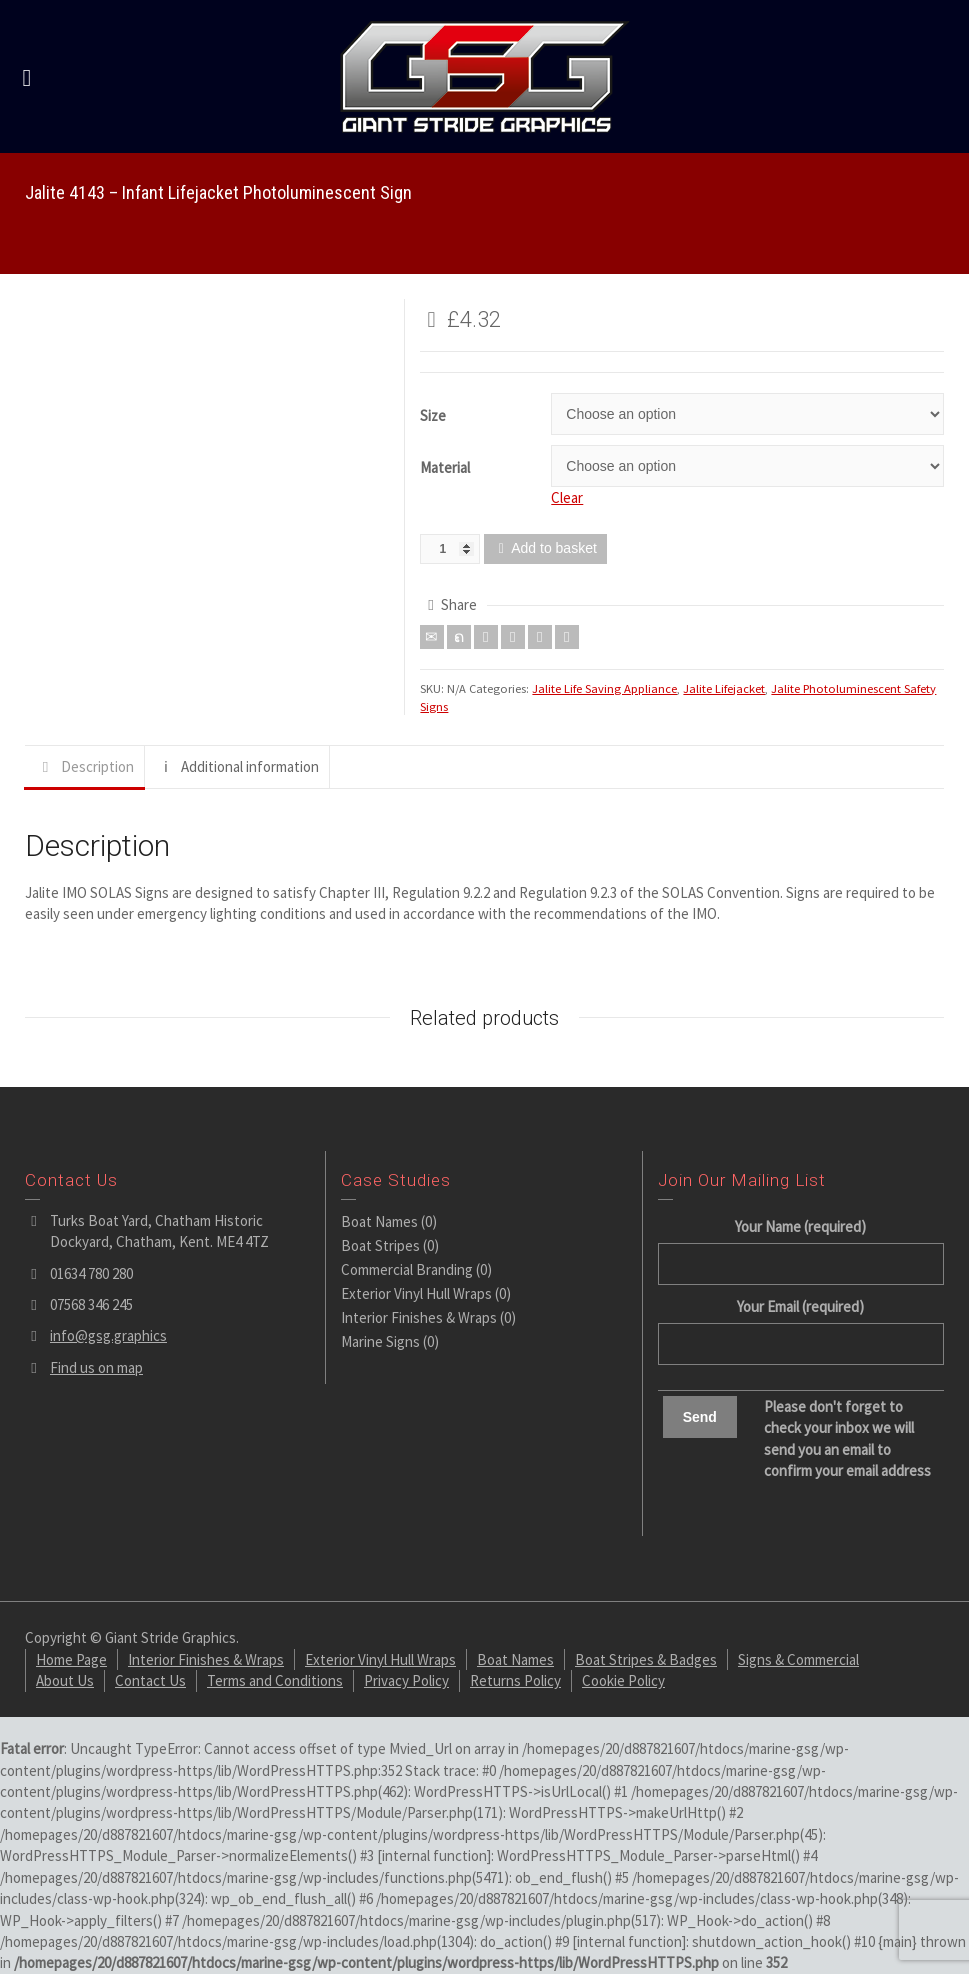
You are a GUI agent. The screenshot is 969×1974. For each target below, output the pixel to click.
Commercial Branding (407, 1269)
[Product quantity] (450, 549)
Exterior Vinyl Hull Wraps (416, 1293)
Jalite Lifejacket (724, 688)
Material (445, 467)
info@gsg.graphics (108, 1335)
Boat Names (379, 1221)
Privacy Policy (406, 1680)
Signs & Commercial (798, 1659)
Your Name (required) (801, 1245)
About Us (65, 1680)
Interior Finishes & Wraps (419, 1317)
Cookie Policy (623, 1680)
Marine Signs (380, 1341)
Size (433, 415)
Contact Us (150, 1680)
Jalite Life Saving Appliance (604, 688)
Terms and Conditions (275, 1680)
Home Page (71, 1659)
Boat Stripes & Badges (646, 1659)
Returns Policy (515, 1680)
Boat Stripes (380, 1245)
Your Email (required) (801, 1325)
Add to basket (554, 548)
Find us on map (96, 1367)
